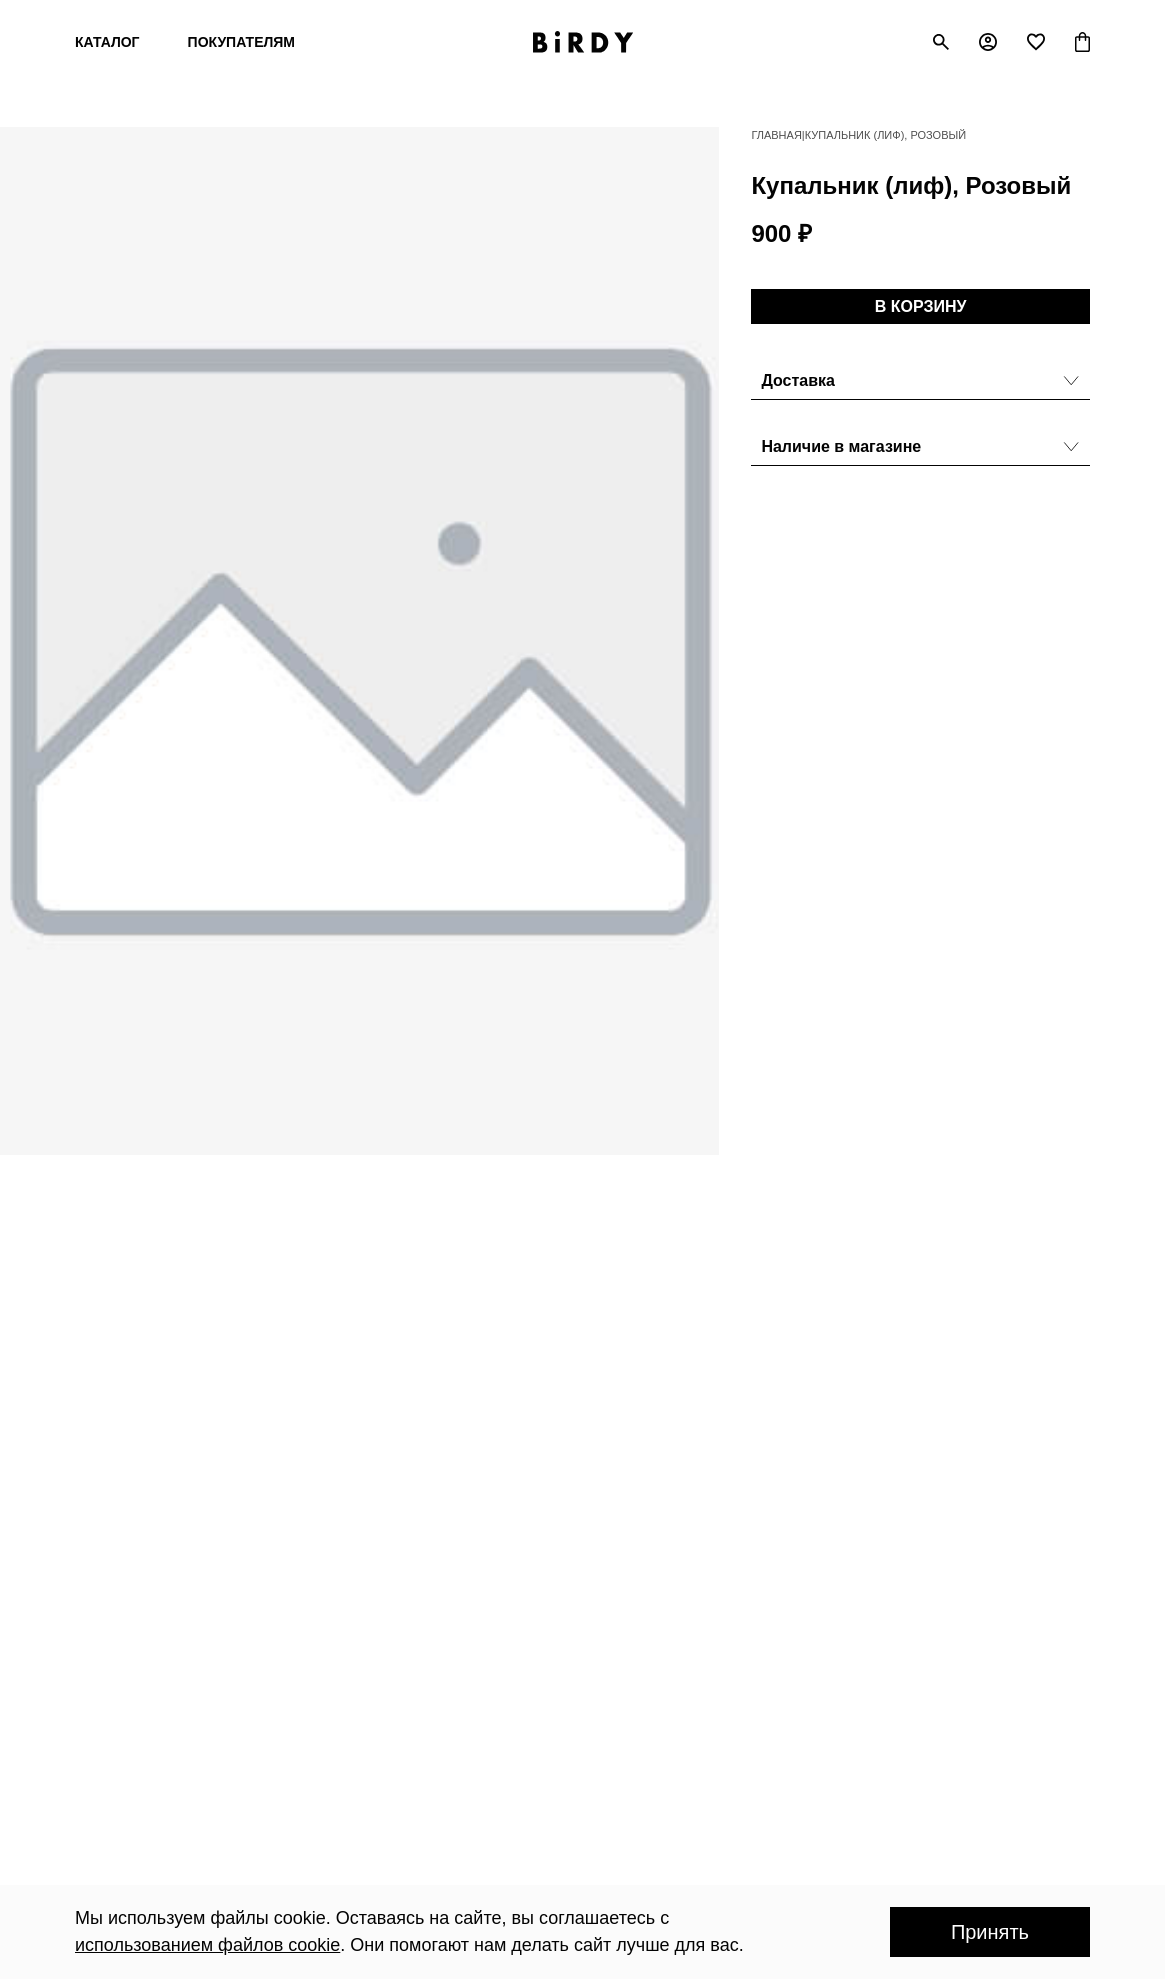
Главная (776, 135)
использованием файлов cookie (207, 1945)
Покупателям (241, 42)
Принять (990, 1932)
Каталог (107, 42)
